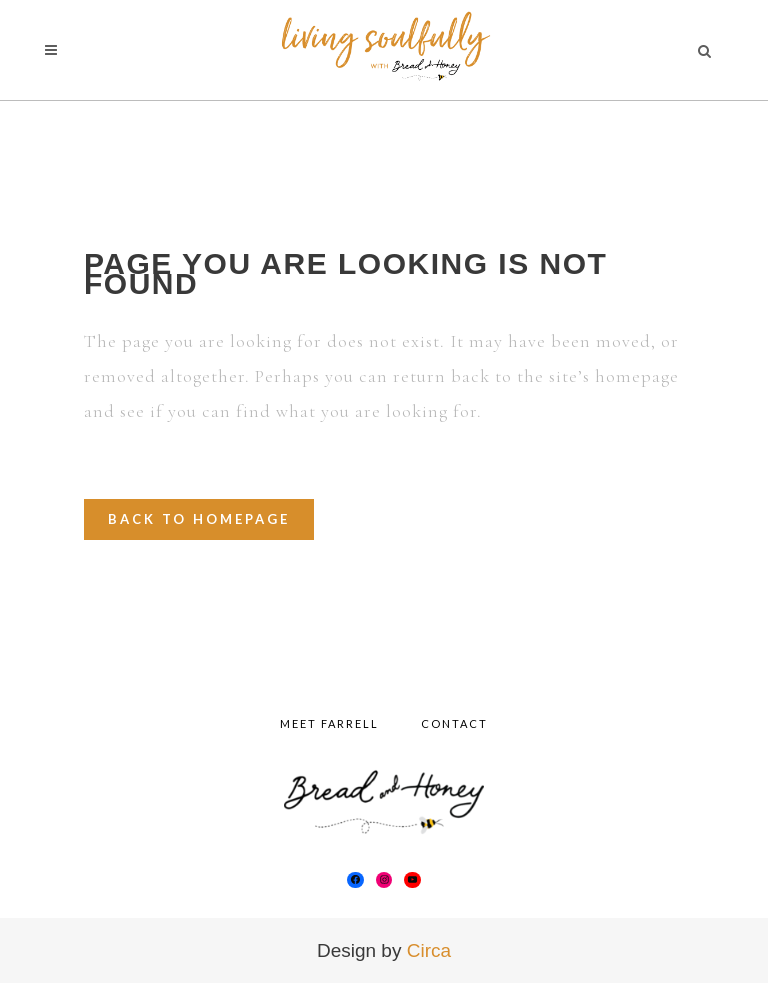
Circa (429, 950)
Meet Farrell (329, 723)
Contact (454, 723)
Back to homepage (199, 519)
